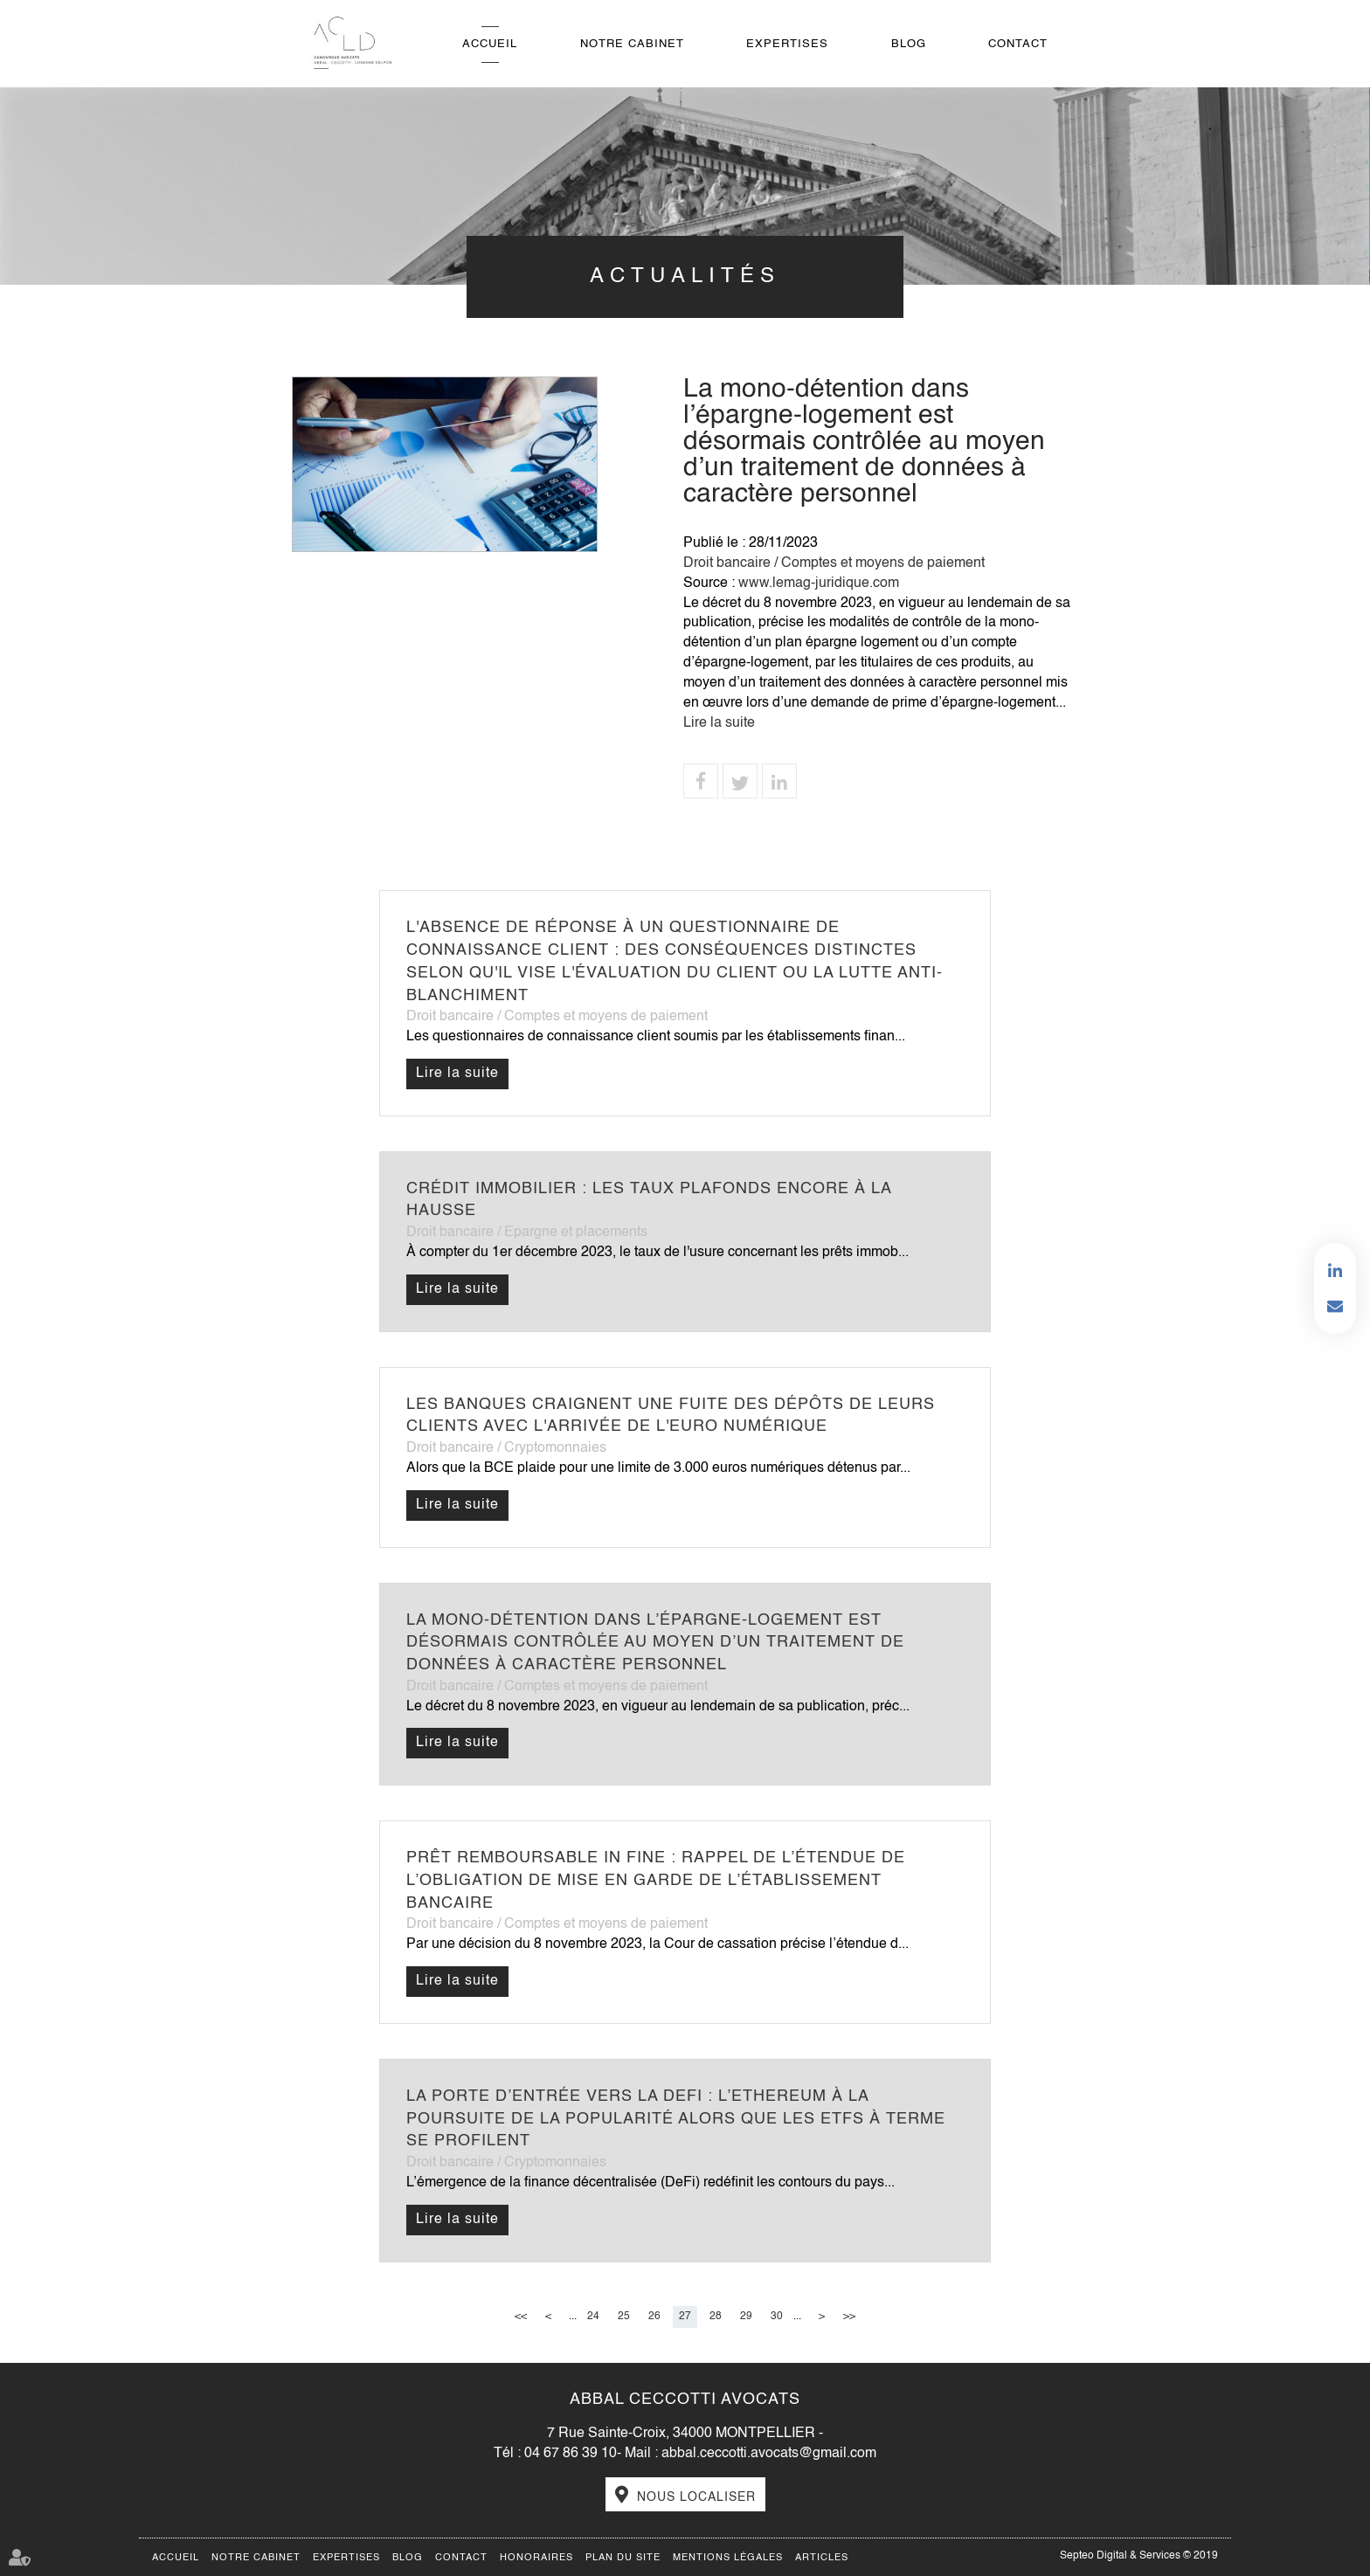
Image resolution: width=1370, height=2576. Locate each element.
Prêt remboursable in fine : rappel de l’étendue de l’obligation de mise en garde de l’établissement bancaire (655, 1880)
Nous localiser (696, 2497)
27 (685, 2316)
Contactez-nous (1335, 1306)
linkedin (1335, 1271)
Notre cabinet (632, 44)
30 (777, 2316)
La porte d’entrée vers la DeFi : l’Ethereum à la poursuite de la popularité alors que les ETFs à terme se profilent (675, 2119)
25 (624, 2316)
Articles (821, 2558)
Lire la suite (719, 723)
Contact (1018, 44)
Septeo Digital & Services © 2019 (1139, 2556)
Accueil (489, 44)
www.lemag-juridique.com (818, 583)
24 (593, 2316)
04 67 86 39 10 (570, 2454)
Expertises (787, 44)
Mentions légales (728, 2558)
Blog (908, 44)
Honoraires (536, 2558)
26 (654, 2316)
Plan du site (623, 2558)
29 (746, 2316)
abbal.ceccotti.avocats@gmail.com (768, 2454)
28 (715, 2316)
